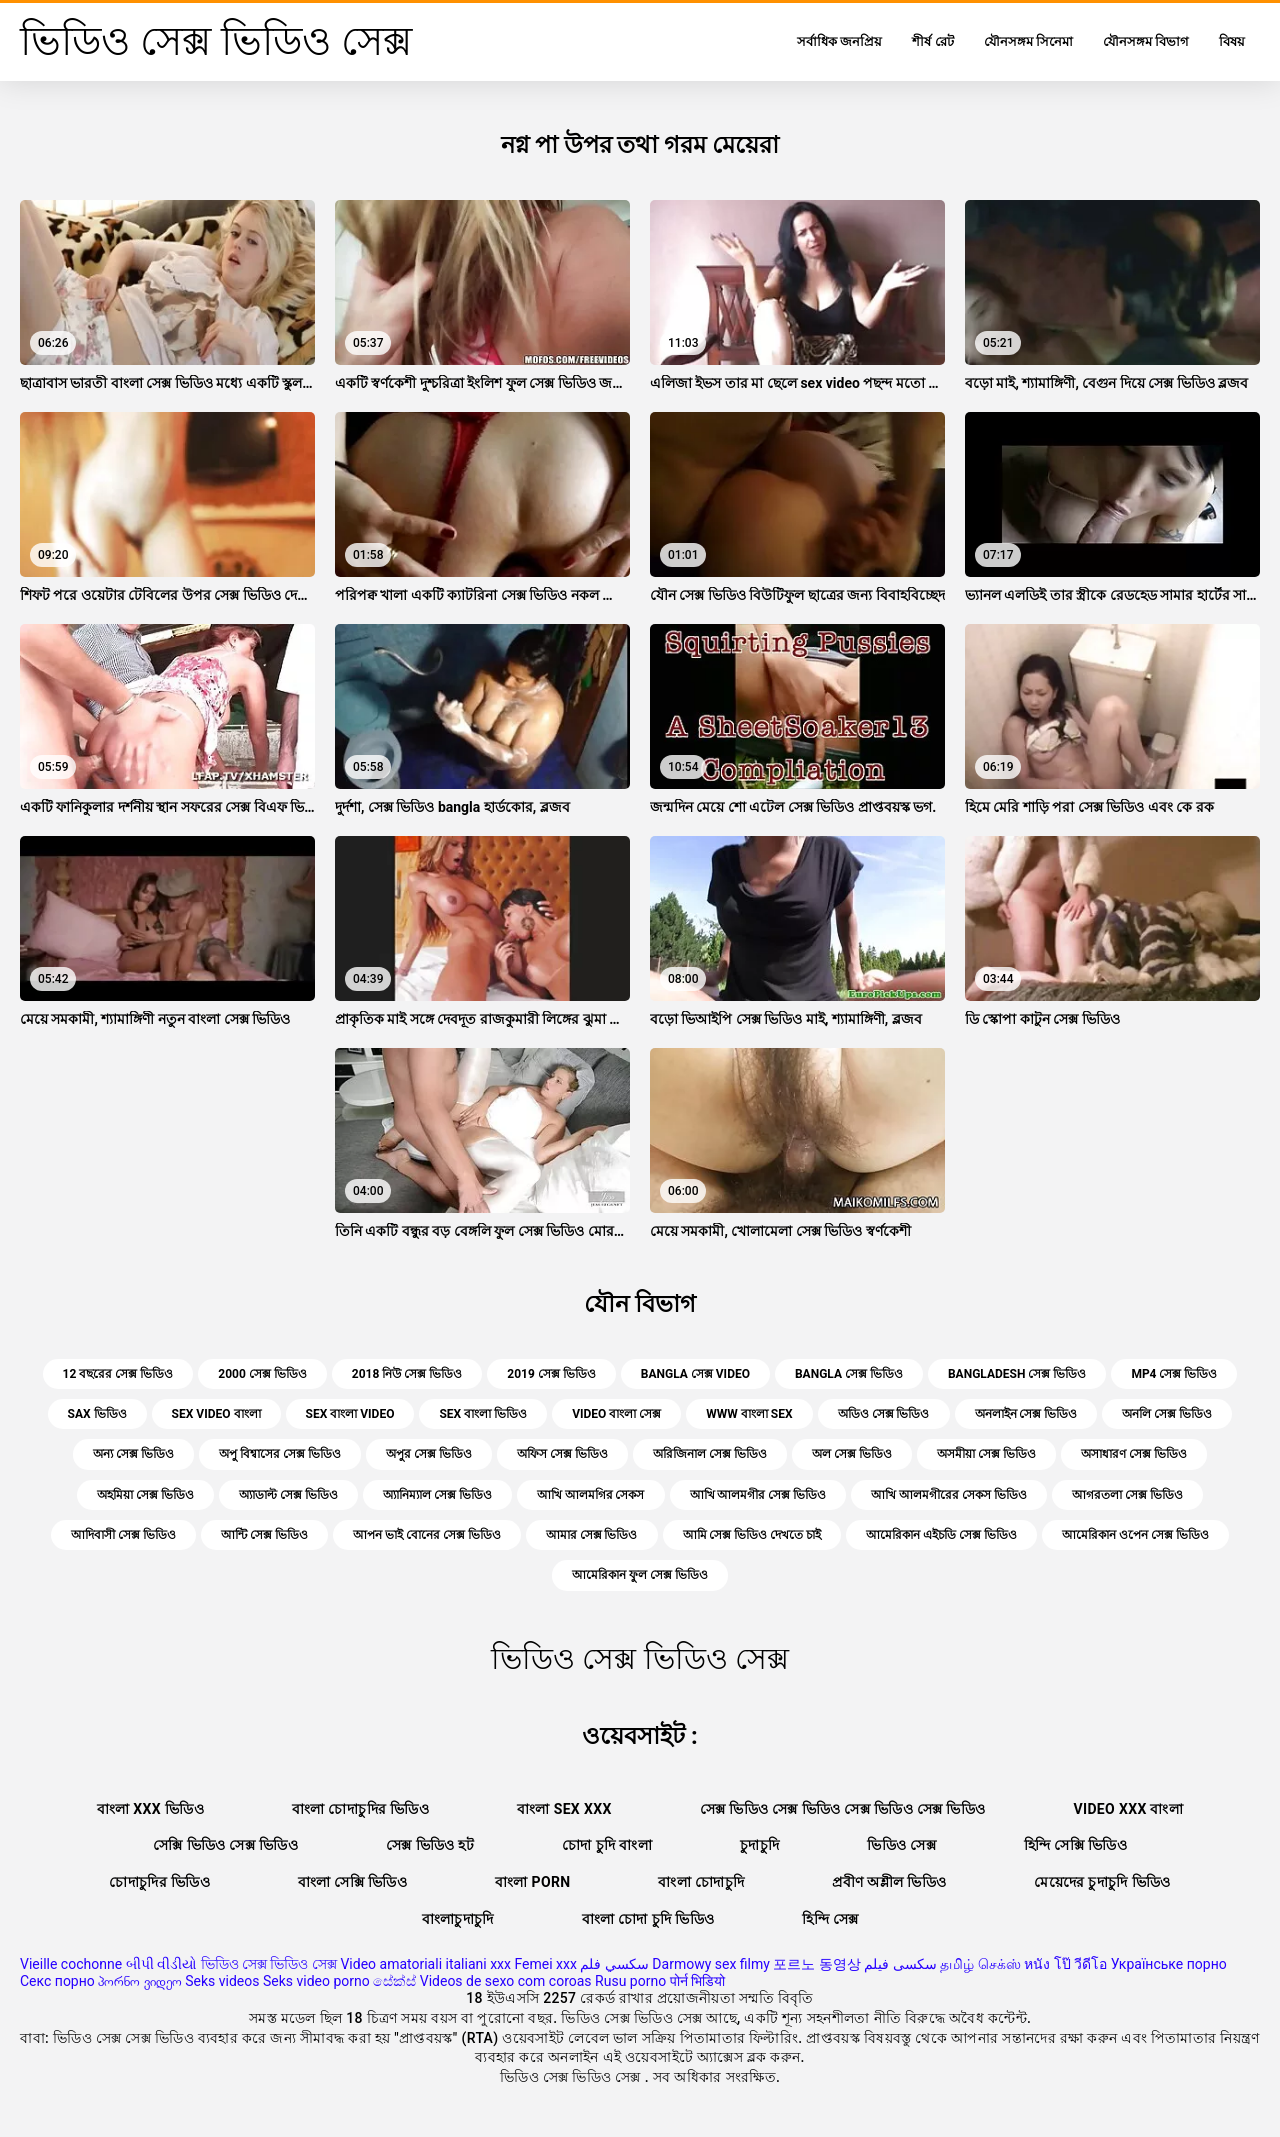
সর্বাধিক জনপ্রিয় (839, 41)
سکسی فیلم (900, 1964)
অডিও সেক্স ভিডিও (884, 1414)
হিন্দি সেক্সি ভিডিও (1075, 1845)
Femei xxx (545, 1964)
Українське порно (1169, 1964)
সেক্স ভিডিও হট (430, 1845)
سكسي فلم (614, 1964)
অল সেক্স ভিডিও (852, 1454)
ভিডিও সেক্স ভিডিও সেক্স (269, 1964)
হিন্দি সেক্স (830, 1919)
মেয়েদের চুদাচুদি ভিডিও (1102, 1882)
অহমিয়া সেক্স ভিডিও (145, 1495)
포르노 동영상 (816, 1964)
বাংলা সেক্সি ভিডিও (352, 1882)
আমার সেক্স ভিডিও (592, 1535)
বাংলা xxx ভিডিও (150, 1809)
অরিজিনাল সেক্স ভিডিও (710, 1454)
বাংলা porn (532, 1882)
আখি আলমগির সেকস (591, 1495)
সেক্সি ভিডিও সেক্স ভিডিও (225, 1845)
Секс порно (57, 1981)
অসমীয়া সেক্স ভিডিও (986, 1454)
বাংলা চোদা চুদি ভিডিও (648, 1919)
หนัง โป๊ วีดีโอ (1065, 1964)
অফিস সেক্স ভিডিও (562, 1454)
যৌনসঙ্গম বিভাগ (1146, 41)
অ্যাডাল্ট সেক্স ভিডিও (288, 1495)
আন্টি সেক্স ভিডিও (264, 1535)
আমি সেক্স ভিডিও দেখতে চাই (752, 1535)
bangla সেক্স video (695, 1374)
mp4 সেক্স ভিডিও (1174, 1374)
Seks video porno (316, 1981)
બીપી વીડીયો (161, 1964)
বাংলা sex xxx (564, 1809)
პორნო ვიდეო (139, 1981)
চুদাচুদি (759, 1845)
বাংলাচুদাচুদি (458, 1919)
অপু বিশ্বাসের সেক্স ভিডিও (280, 1454)
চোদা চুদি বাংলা (607, 1845)
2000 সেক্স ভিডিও (262, 1374)
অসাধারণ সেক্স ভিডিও (1134, 1454)
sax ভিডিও (97, 1414)
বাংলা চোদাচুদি (701, 1882)
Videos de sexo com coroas (506, 1981)
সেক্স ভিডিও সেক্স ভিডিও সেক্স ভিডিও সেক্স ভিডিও (843, 1809)
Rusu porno (630, 1981)
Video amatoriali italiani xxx (425, 1964)
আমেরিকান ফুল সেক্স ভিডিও (640, 1575)
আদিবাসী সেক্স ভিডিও (123, 1535)
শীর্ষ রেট (932, 41)
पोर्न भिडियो (697, 1981)
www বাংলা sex (749, 1414)
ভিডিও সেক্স (901, 1845)
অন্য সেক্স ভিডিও (133, 1454)
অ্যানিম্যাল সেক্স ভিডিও (437, 1495)
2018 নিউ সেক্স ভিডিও (407, 1374)
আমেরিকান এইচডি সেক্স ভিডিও (941, 1535)
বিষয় (1232, 41)
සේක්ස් (394, 1981)
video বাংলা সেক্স (616, 1414)
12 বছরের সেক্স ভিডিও (118, 1374)
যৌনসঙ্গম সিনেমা (1028, 41)
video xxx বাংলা (1128, 1809)
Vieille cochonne (71, 1964)
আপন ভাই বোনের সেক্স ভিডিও (427, 1535)
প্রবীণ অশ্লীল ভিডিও (889, 1882)
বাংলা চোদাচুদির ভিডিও (360, 1809)
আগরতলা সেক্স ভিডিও (1127, 1495)
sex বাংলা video (350, 1414)
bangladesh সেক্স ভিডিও (1017, 1374)
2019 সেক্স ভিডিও (551, 1374)
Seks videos (222, 1981)
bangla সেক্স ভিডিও (849, 1374)
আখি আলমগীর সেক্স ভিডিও (758, 1495)
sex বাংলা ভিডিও (483, 1414)
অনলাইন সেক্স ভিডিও (1026, 1414)
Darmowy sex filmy (711, 1964)
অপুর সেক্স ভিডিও (429, 1454)
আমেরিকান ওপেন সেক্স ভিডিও (1135, 1535)
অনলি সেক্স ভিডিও (1167, 1414)
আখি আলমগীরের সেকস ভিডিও (949, 1495)
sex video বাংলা (216, 1414)
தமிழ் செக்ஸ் (980, 1964)
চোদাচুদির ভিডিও (159, 1882)
